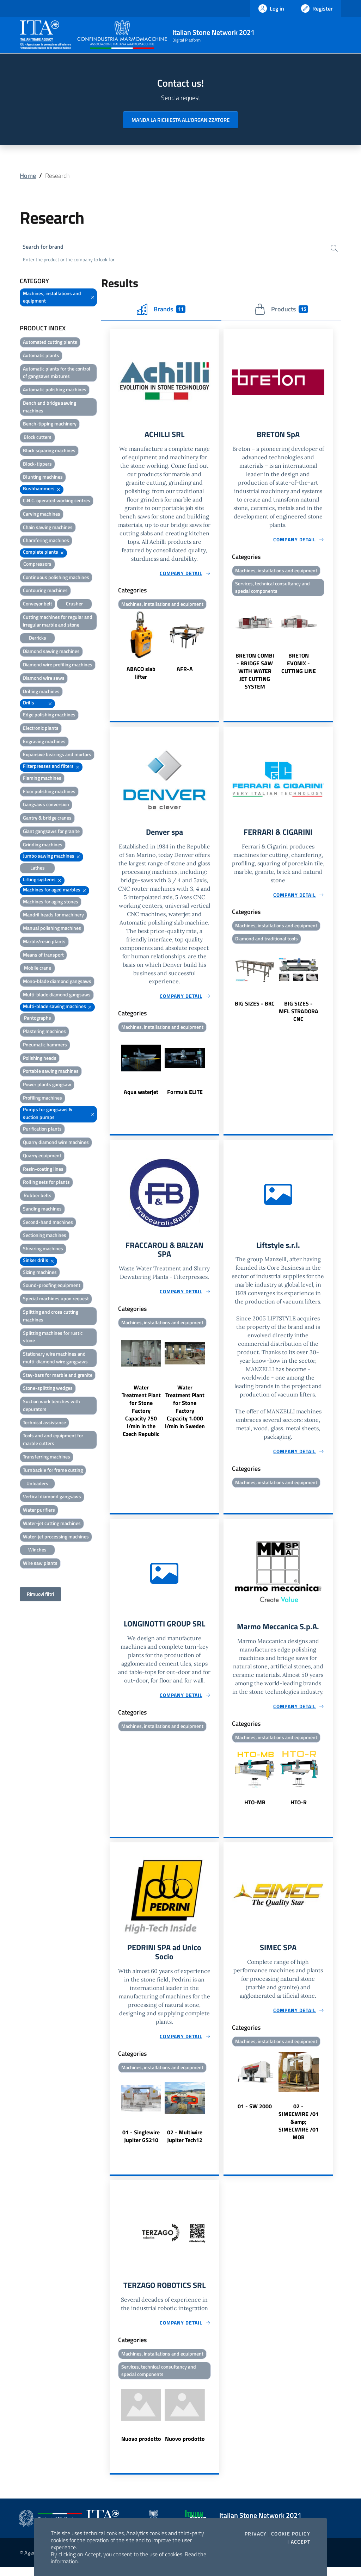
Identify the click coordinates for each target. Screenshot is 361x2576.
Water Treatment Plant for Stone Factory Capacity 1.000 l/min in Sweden (185, 1412)
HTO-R (298, 1808)
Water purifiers (39, 1511)
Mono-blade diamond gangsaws (57, 982)
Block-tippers (37, 465)
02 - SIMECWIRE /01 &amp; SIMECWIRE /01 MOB (299, 2128)
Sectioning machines (44, 1236)
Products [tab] (281, 310)
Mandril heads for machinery (53, 916)
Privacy (256, 2533)
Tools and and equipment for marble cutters (53, 1440)
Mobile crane (37, 969)
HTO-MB (254, 1808)
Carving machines (41, 515)
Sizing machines (40, 1273)
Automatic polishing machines (54, 390)
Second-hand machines (48, 1223)
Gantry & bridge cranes (47, 819)
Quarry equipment (42, 1157)
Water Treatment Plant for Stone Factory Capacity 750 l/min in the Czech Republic (141, 1416)
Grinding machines (42, 846)
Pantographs (37, 1019)
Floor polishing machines (49, 792)
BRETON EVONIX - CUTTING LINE (298, 666)
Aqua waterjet (141, 1095)
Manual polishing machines (52, 929)
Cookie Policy (290, 2533)
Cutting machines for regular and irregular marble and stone (57, 622)
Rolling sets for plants (46, 1183)
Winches (37, 1551)
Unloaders (37, 1484)
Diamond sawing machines (51, 652)
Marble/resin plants (44, 942)
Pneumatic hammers (45, 1046)
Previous (112, 648)
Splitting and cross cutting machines (50, 1317)
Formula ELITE (185, 1095)
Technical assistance (44, 1423)
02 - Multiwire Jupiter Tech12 (184, 2143)
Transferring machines (46, 1458)
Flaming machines (42, 779)
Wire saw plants (40, 1564)
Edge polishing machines (49, 716)
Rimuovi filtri (40, 1595)
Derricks (37, 639)
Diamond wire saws (44, 679)
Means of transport (43, 955)
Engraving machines (44, 742)
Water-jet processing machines (56, 1537)
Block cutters (37, 438)
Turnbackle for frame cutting (53, 1471)
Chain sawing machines (48, 528)
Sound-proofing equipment (51, 1286)
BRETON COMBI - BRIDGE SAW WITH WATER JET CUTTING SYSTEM (254, 674)
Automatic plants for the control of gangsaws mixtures (56, 373)
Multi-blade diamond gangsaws (57, 996)
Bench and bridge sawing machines (49, 408)
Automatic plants (41, 356)
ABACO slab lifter (141, 675)
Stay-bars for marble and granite (57, 1376)
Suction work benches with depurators (51, 1406)
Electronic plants (41, 729)
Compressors (37, 565)
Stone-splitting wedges (48, 1389)
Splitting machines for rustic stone (52, 1337)
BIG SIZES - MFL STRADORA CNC (298, 1015)
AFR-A (185, 671)
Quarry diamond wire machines (56, 1143)
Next (216, 648)
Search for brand (46, 247)
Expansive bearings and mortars (57, 755)
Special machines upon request (56, 1299)
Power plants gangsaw (47, 1085)
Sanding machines (42, 1210)
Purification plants (42, 1130)
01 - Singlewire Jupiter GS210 (141, 2143)
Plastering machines (44, 1032)
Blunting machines (43, 478)
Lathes (37, 869)
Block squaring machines (49, 451)
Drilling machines (41, 692)
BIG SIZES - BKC (255, 1007)
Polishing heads (39, 1059)
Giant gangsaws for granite (51, 832)
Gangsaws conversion (46, 805)
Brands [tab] (161, 310)
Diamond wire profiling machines (57, 666)
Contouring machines (45, 591)
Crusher (74, 605)
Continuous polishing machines (56, 578)
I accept (298, 2541)
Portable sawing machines (51, 1072)
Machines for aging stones (50, 902)
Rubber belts (37, 1196)
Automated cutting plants (50, 343)
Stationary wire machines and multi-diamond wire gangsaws (55, 1359)
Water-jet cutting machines (52, 1524)
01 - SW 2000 (255, 2113)
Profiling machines (42, 1099)
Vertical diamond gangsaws (52, 1497)
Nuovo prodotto (141, 2448)
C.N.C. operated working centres (56, 501)
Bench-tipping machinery (50, 425)
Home (28, 175)
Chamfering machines (46, 541)
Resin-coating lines (43, 1170)
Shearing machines (43, 1249)
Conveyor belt (37, 605)
